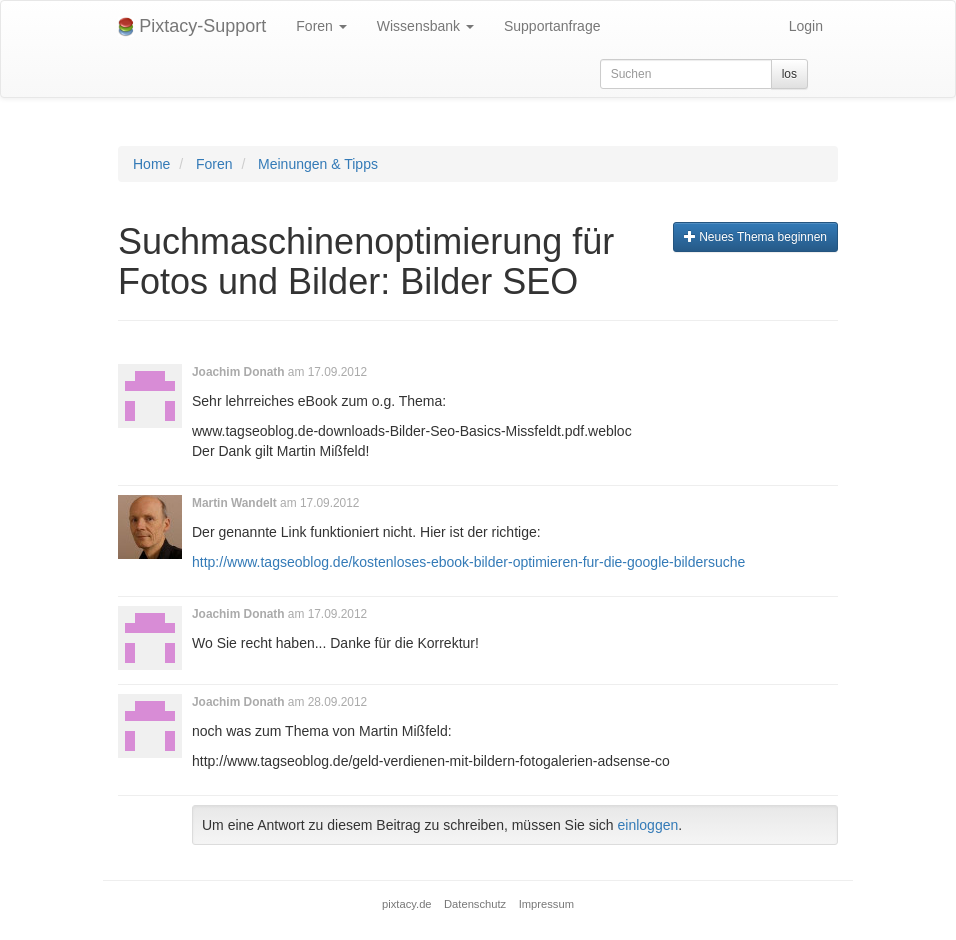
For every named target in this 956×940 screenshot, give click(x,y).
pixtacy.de (407, 904)
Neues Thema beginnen (755, 237)
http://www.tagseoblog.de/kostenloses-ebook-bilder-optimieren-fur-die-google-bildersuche (468, 562)
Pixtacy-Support (192, 26)
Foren (321, 26)
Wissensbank (425, 26)
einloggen (648, 825)
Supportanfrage (552, 26)
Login (806, 26)
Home (151, 164)
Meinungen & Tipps (318, 164)
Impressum (546, 904)
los (789, 74)
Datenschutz (475, 904)
